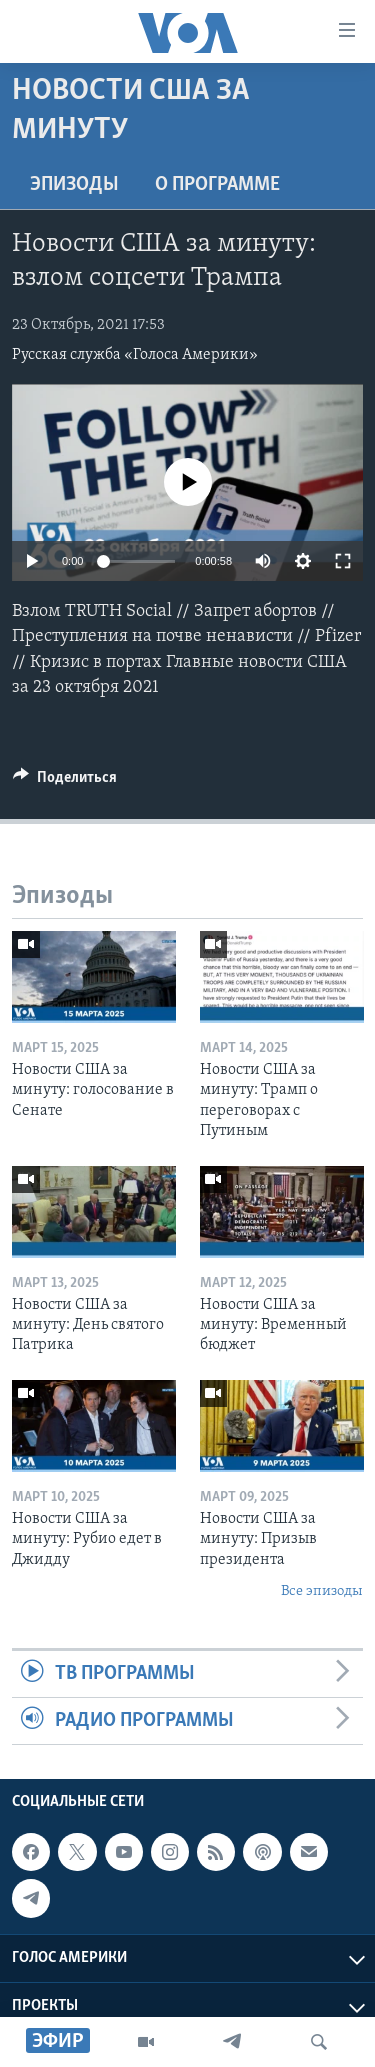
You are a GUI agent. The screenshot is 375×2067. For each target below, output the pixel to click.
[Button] (65, 782)
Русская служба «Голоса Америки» (135, 355)
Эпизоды (74, 185)
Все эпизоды (322, 1591)
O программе (217, 185)
